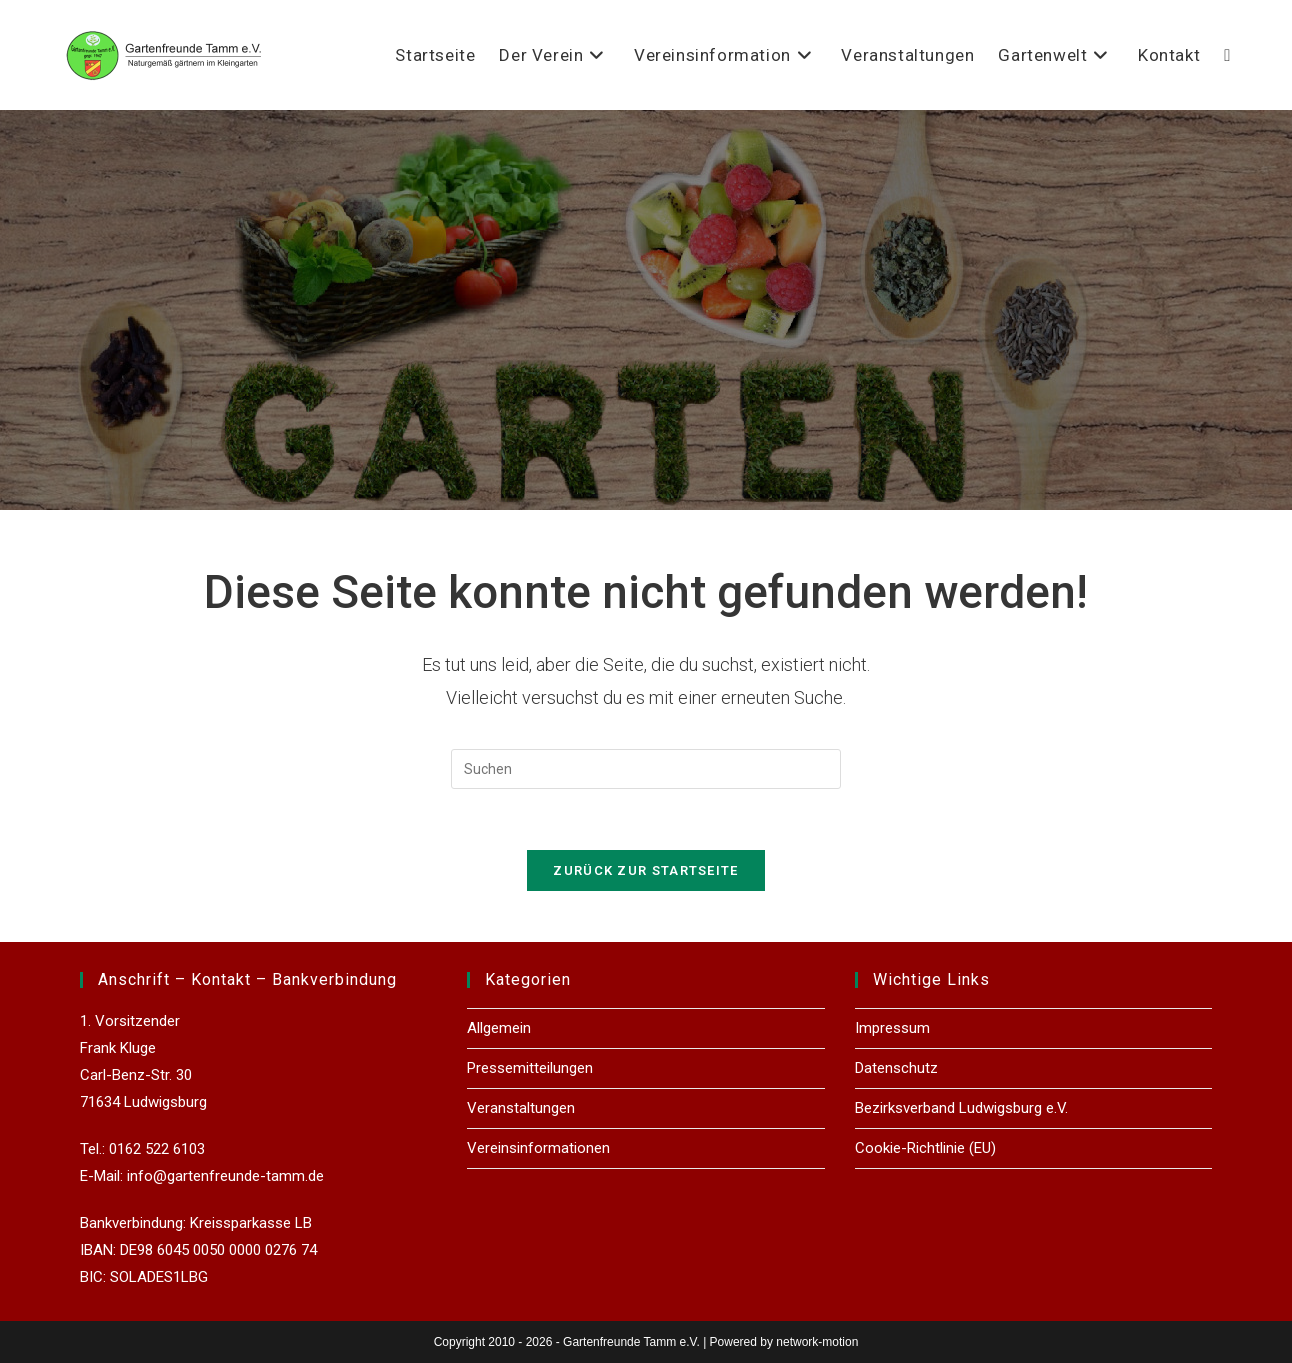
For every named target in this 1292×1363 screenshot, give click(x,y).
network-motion (817, 1342)
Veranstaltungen (521, 1108)
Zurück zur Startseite (645, 870)
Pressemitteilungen (530, 1068)
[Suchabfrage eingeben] (646, 769)
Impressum (892, 1028)
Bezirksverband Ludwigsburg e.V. (961, 1108)
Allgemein (499, 1028)
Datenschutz (896, 1068)
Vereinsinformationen (538, 1148)
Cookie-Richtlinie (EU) (925, 1148)
